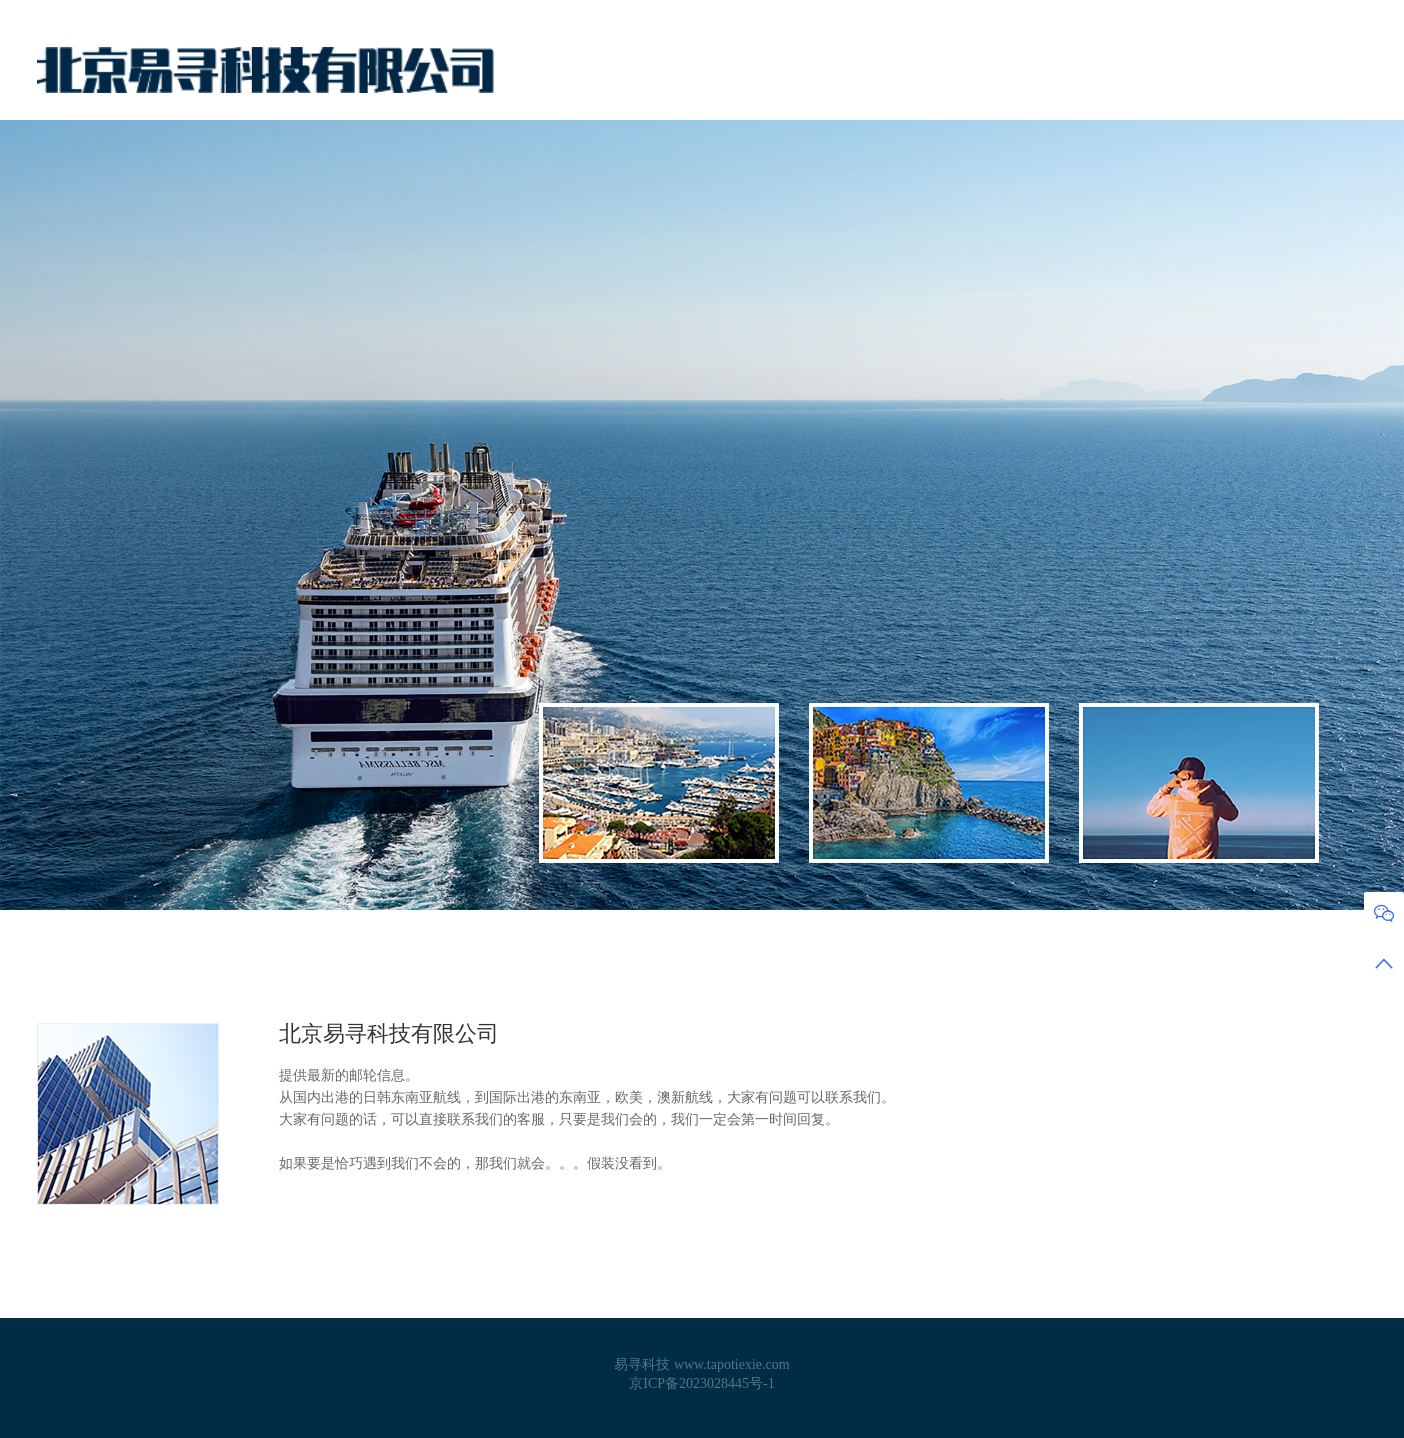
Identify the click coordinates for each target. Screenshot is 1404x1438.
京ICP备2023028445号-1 (701, 1383)
